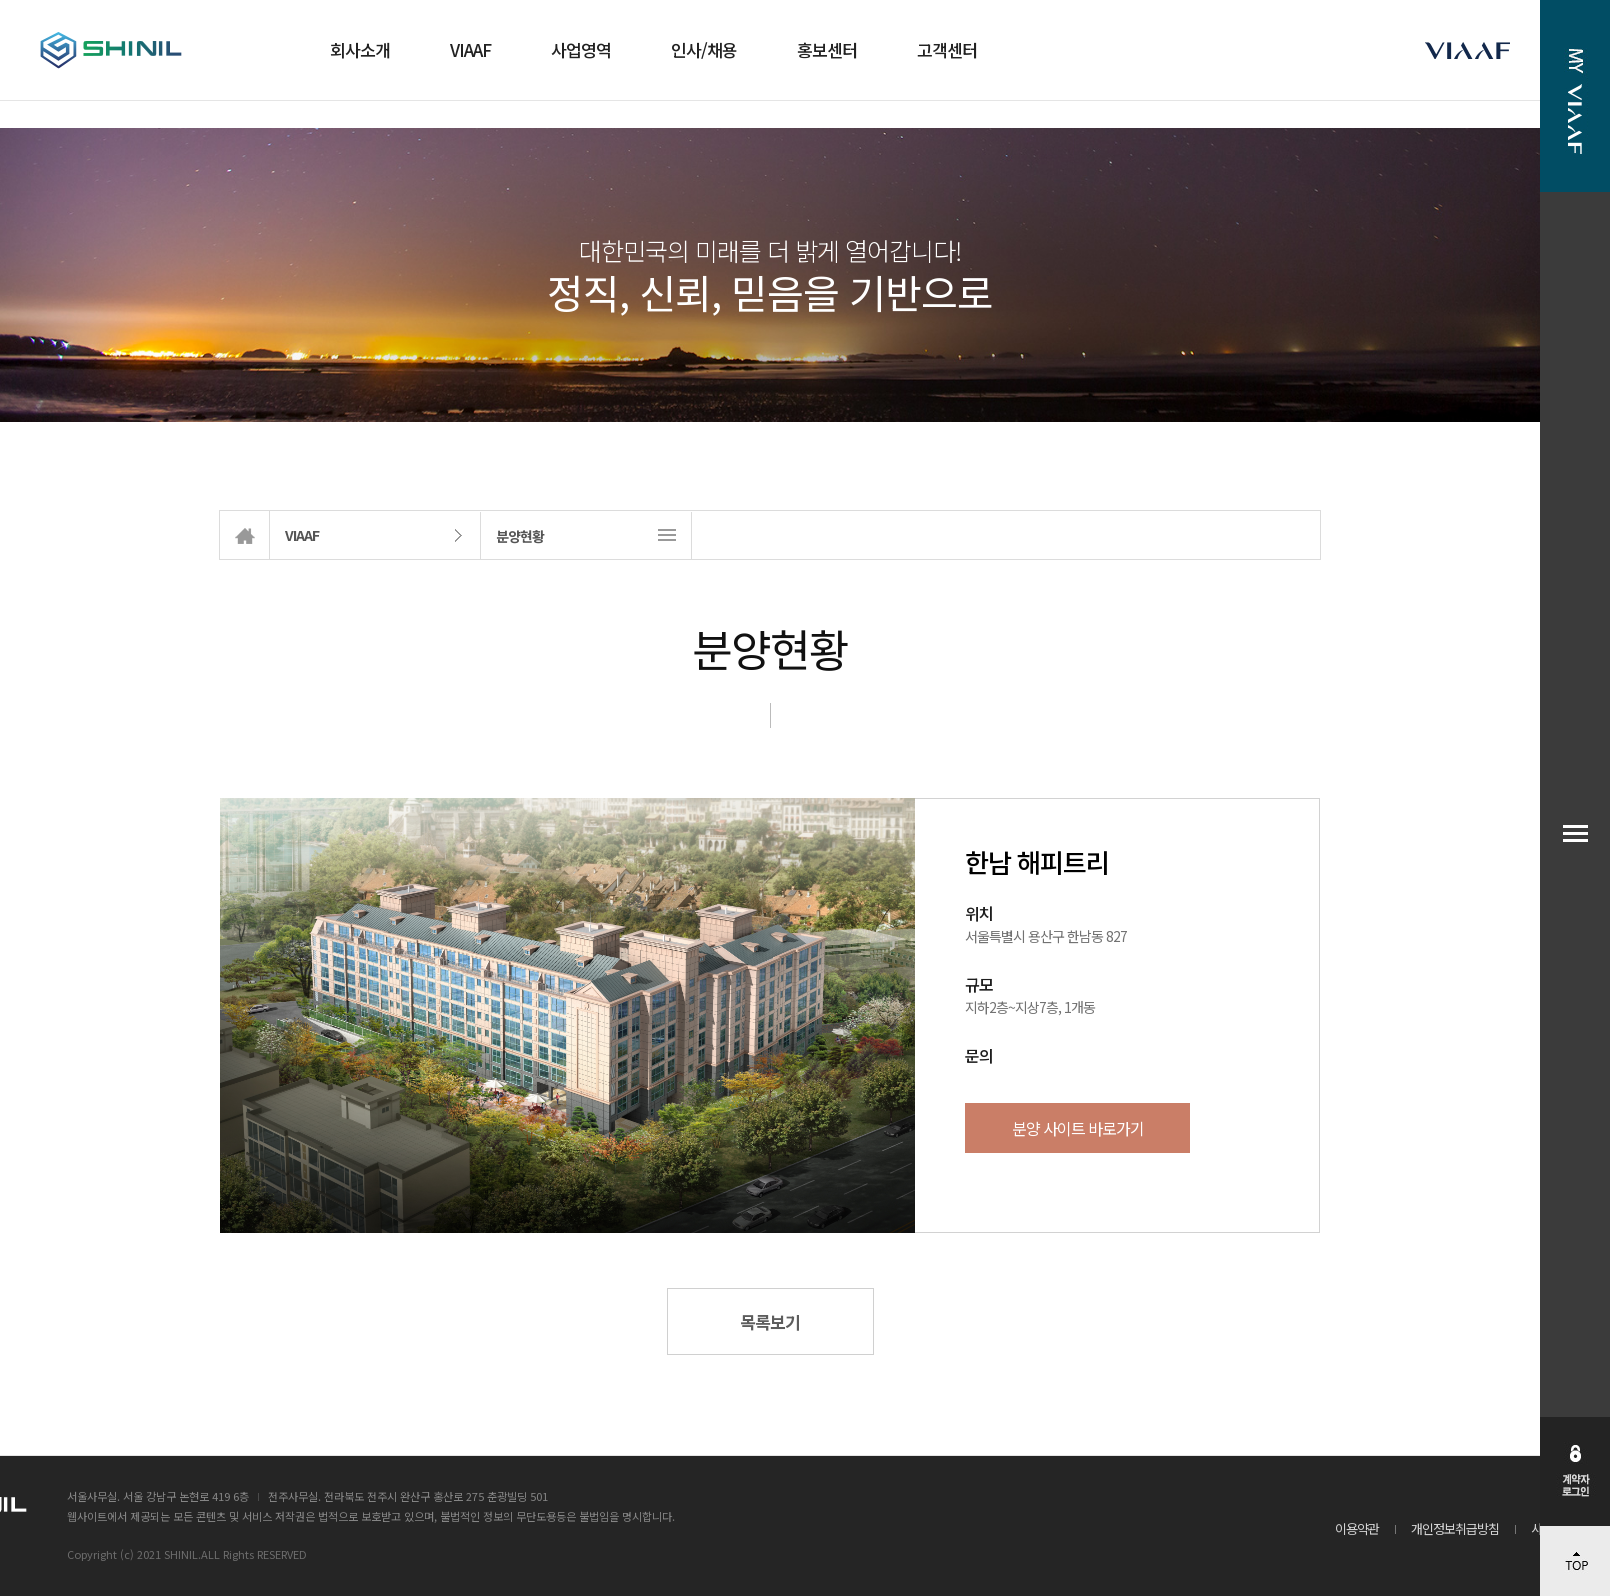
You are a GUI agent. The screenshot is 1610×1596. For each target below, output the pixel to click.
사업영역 (581, 49)
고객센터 (947, 49)
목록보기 (770, 1321)
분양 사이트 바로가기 (1078, 1128)
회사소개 (360, 49)
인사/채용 (704, 49)
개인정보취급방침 (1455, 1528)
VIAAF (470, 49)
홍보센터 (827, 49)
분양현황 (520, 536)
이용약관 (1357, 1528)
